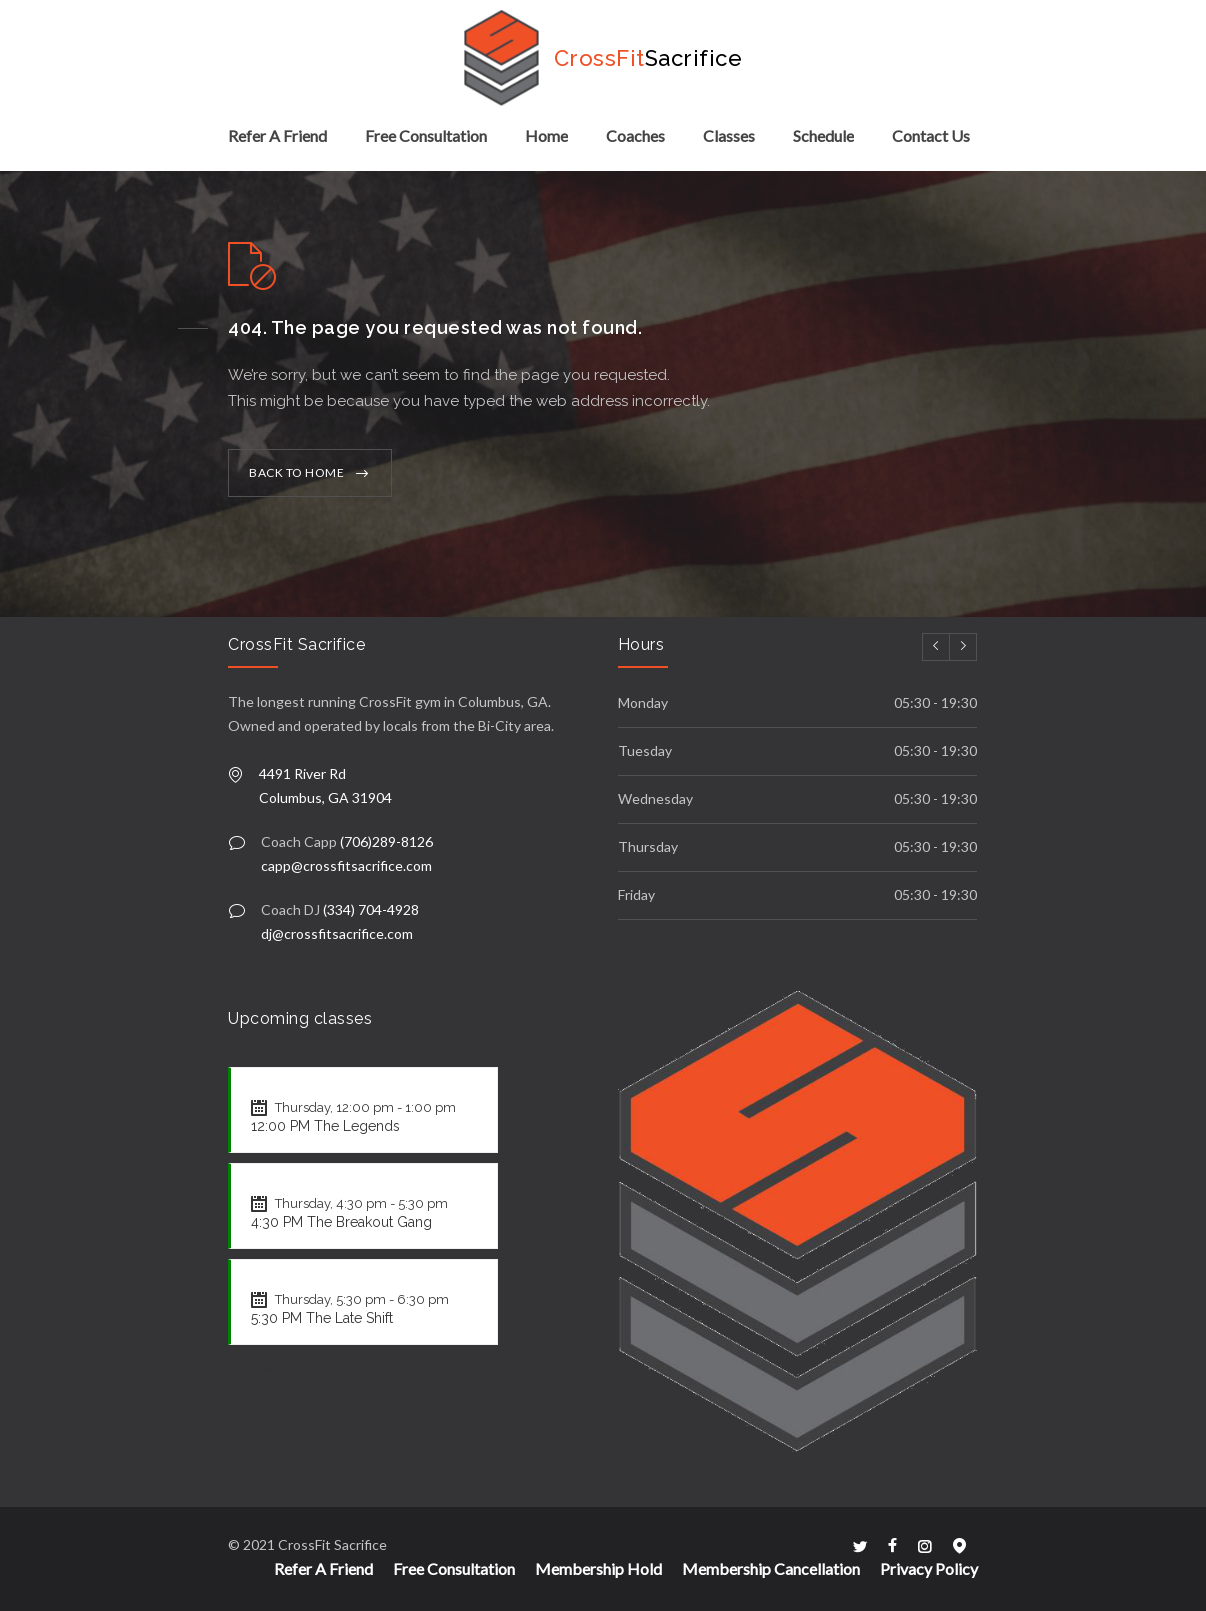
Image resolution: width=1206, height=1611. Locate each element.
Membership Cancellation (771, 1568)
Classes (729, 135)
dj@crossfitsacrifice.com (337, 933)
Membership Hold (598, 1568)
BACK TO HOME (296, 472)
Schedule (823, 135)
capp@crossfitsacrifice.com (346, 865)
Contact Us (931, 135)
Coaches (635, 135)
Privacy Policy (929, 1568)
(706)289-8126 (386, 841)
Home (546, 135)
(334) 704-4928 (371, 909)
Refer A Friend (277, 135)
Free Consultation (426, 135)
